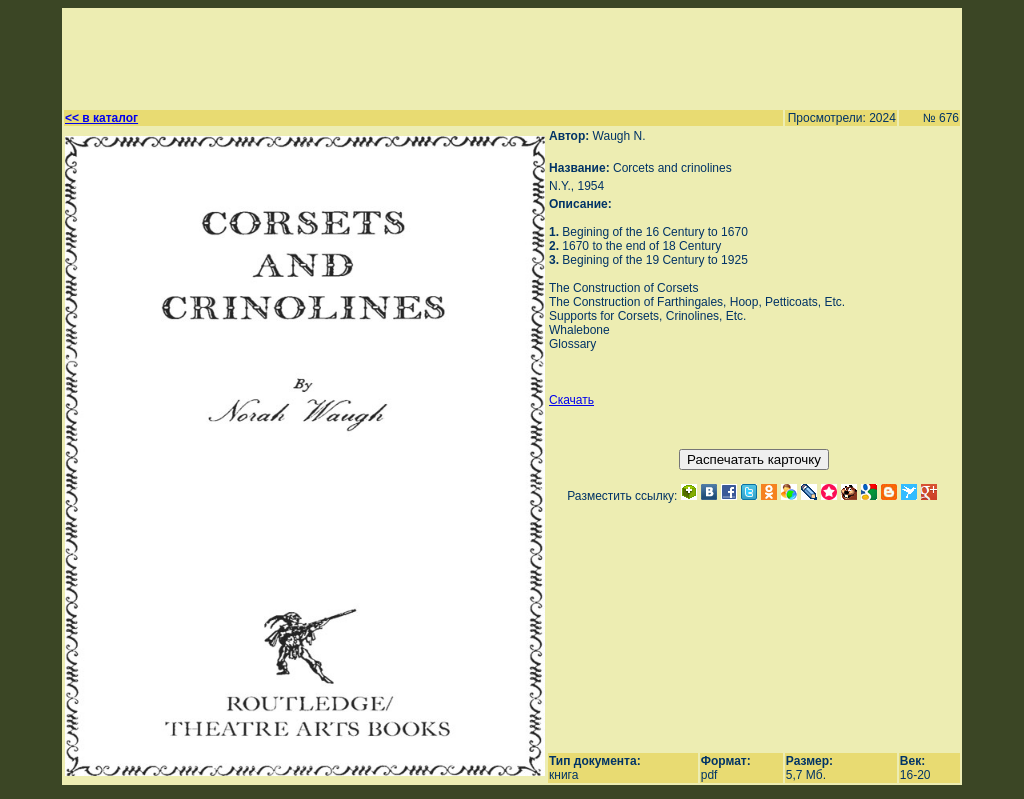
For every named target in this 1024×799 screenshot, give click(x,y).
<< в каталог (101, 118)
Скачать (571, 400)
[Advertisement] (503, 56)
